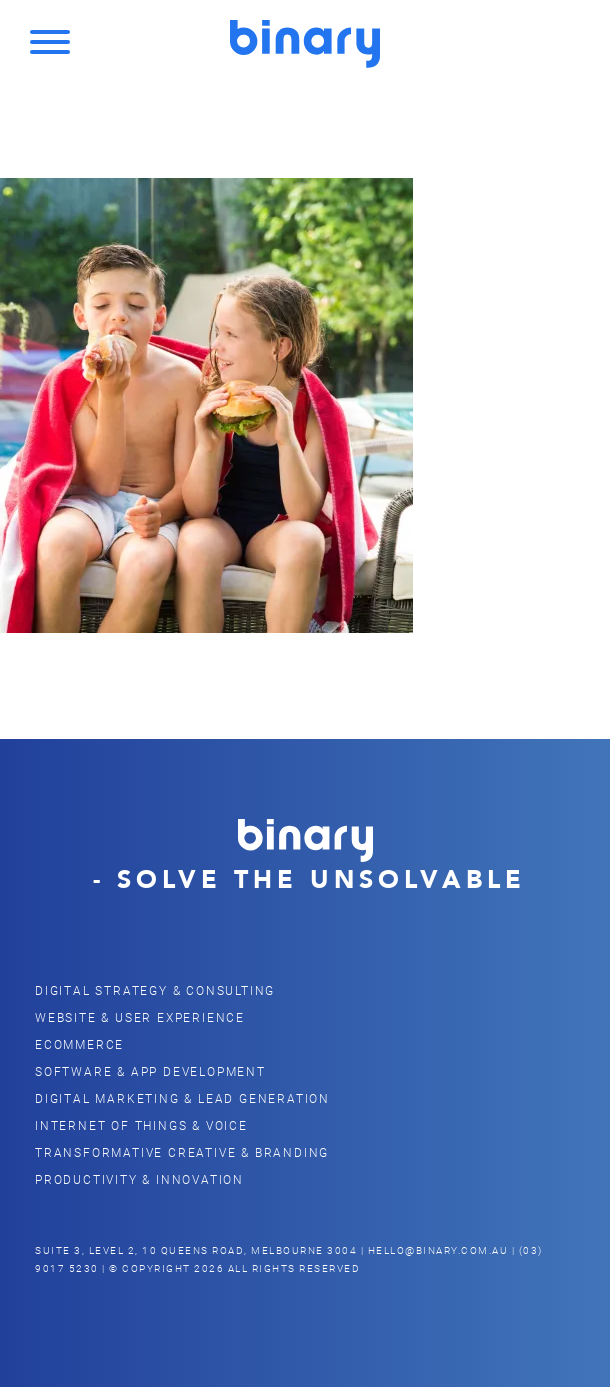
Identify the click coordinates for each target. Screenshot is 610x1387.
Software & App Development (150, 1071)
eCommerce (79, 1044)
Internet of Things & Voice (141, 1125)
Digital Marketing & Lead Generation (182, 1098)
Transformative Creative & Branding (182, 1152)
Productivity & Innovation (139, 1179)
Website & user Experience (140, 1017)
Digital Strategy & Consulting (155, 990)
